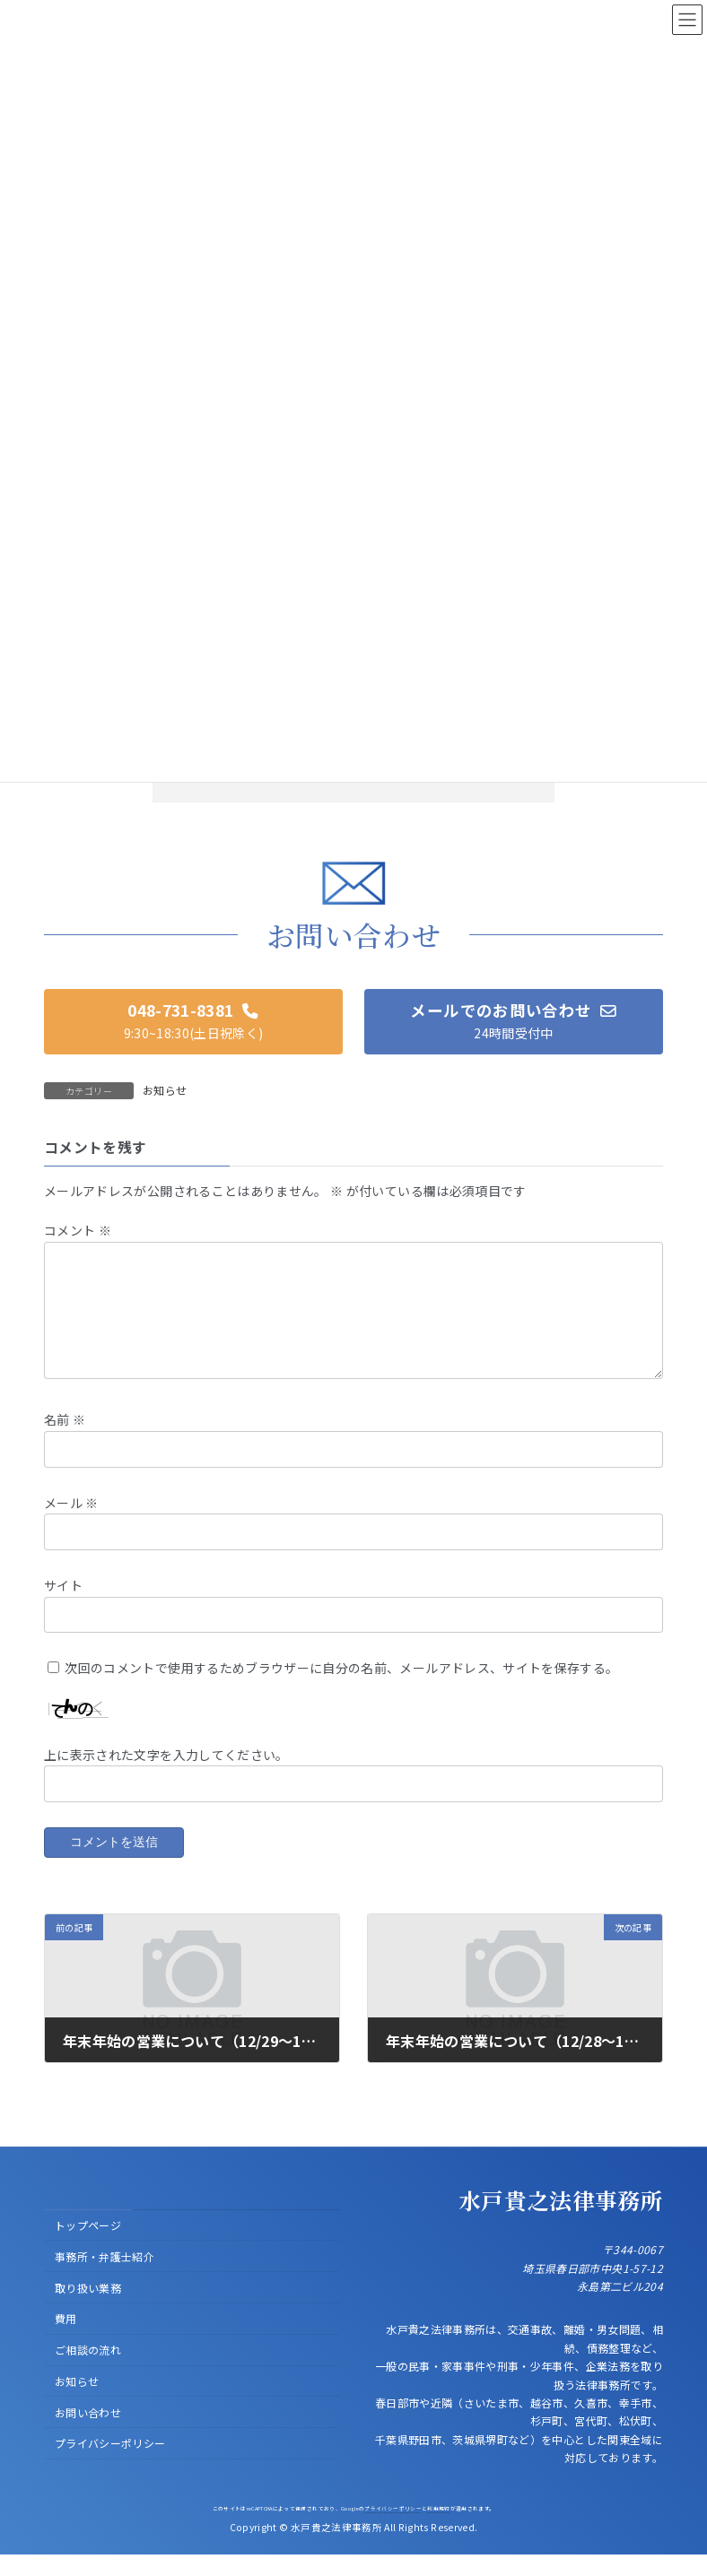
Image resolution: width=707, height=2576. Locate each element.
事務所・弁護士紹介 (104, 2277)
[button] (193, 1021)
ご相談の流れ (88, 2371)
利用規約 (438, 2530)
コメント (77, 1230)
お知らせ (165, 1089)
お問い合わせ (88, 2434)
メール (71, 1523)
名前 (64, 1441)
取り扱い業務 (88, 2309)
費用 (66, 2340)
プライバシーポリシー (110, 2465)
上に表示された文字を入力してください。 (166, 1775)
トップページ (88, 2246)
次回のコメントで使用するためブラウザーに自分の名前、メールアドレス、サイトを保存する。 (341, 1689)
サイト (63, 1606)
